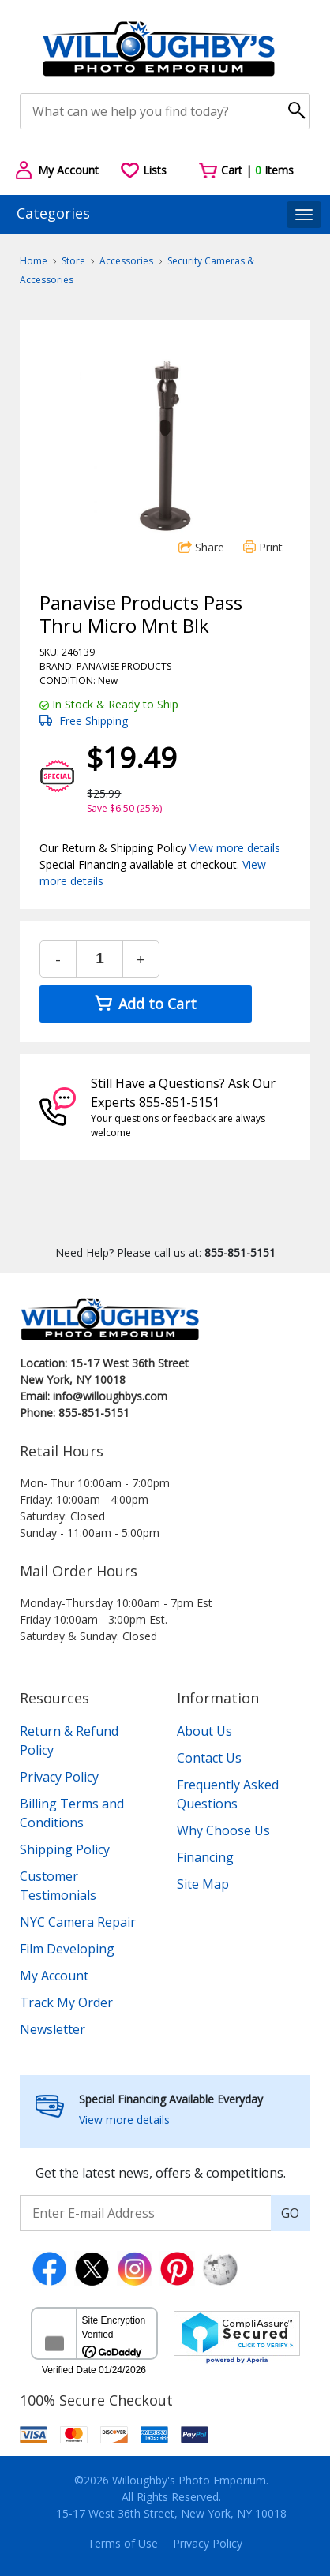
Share (201, 547)
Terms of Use (123, 2543)
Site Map (203, 1884)
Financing (205, 1857)
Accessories (126, 260)
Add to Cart (146, 1003)
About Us (204, 1731)
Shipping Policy (65, 1849)
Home (33, 260)
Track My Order (66, 2002)
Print (263, 547)
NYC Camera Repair (78, 1922)
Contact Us (209, 1758)
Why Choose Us (223, 1830)
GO (290, 2213)
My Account (54, 1975)
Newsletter (52, 2029)
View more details (234, 847)
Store (73, 260)
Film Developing (67, 1948)
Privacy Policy (59, 1776)
